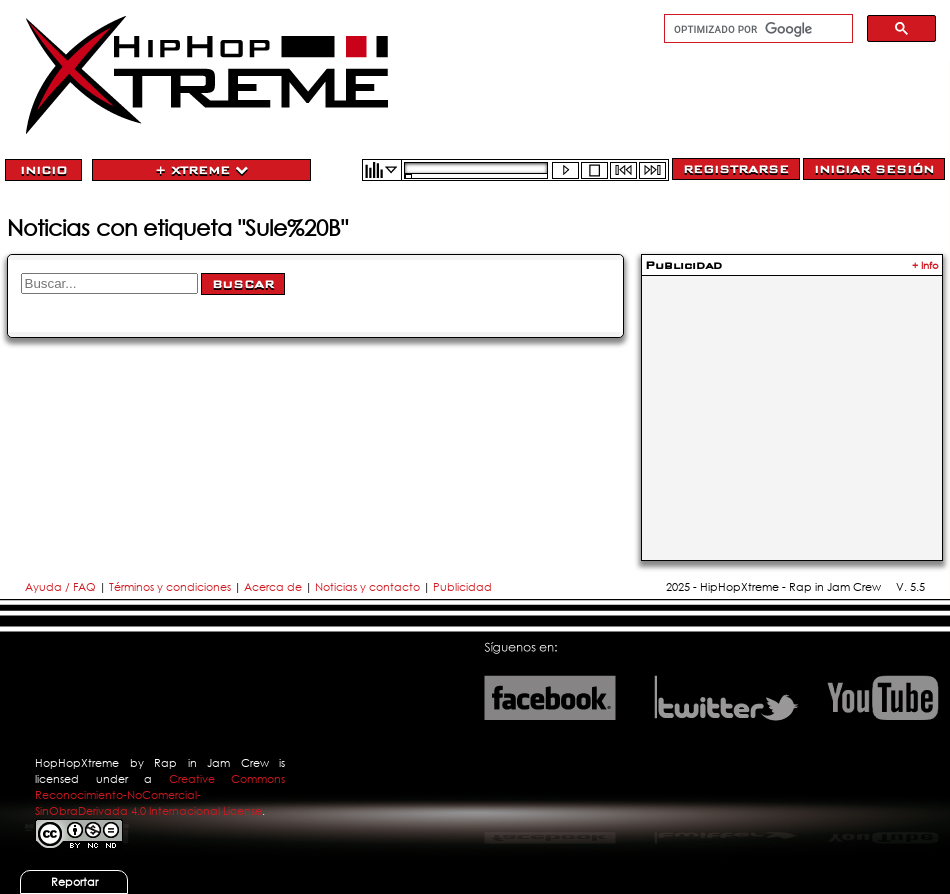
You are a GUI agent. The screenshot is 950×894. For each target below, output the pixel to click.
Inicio (43, 170)
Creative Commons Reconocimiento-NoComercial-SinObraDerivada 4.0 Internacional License (160, 795)
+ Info (925, 265)
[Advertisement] (792, 406)
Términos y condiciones (170, 587)
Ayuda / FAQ (62, 587)
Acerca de (273, 587)
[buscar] (756, 29)
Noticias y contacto (369, 587)
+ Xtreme (201, 170)
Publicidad (462, 587)
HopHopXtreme (77, 763)
